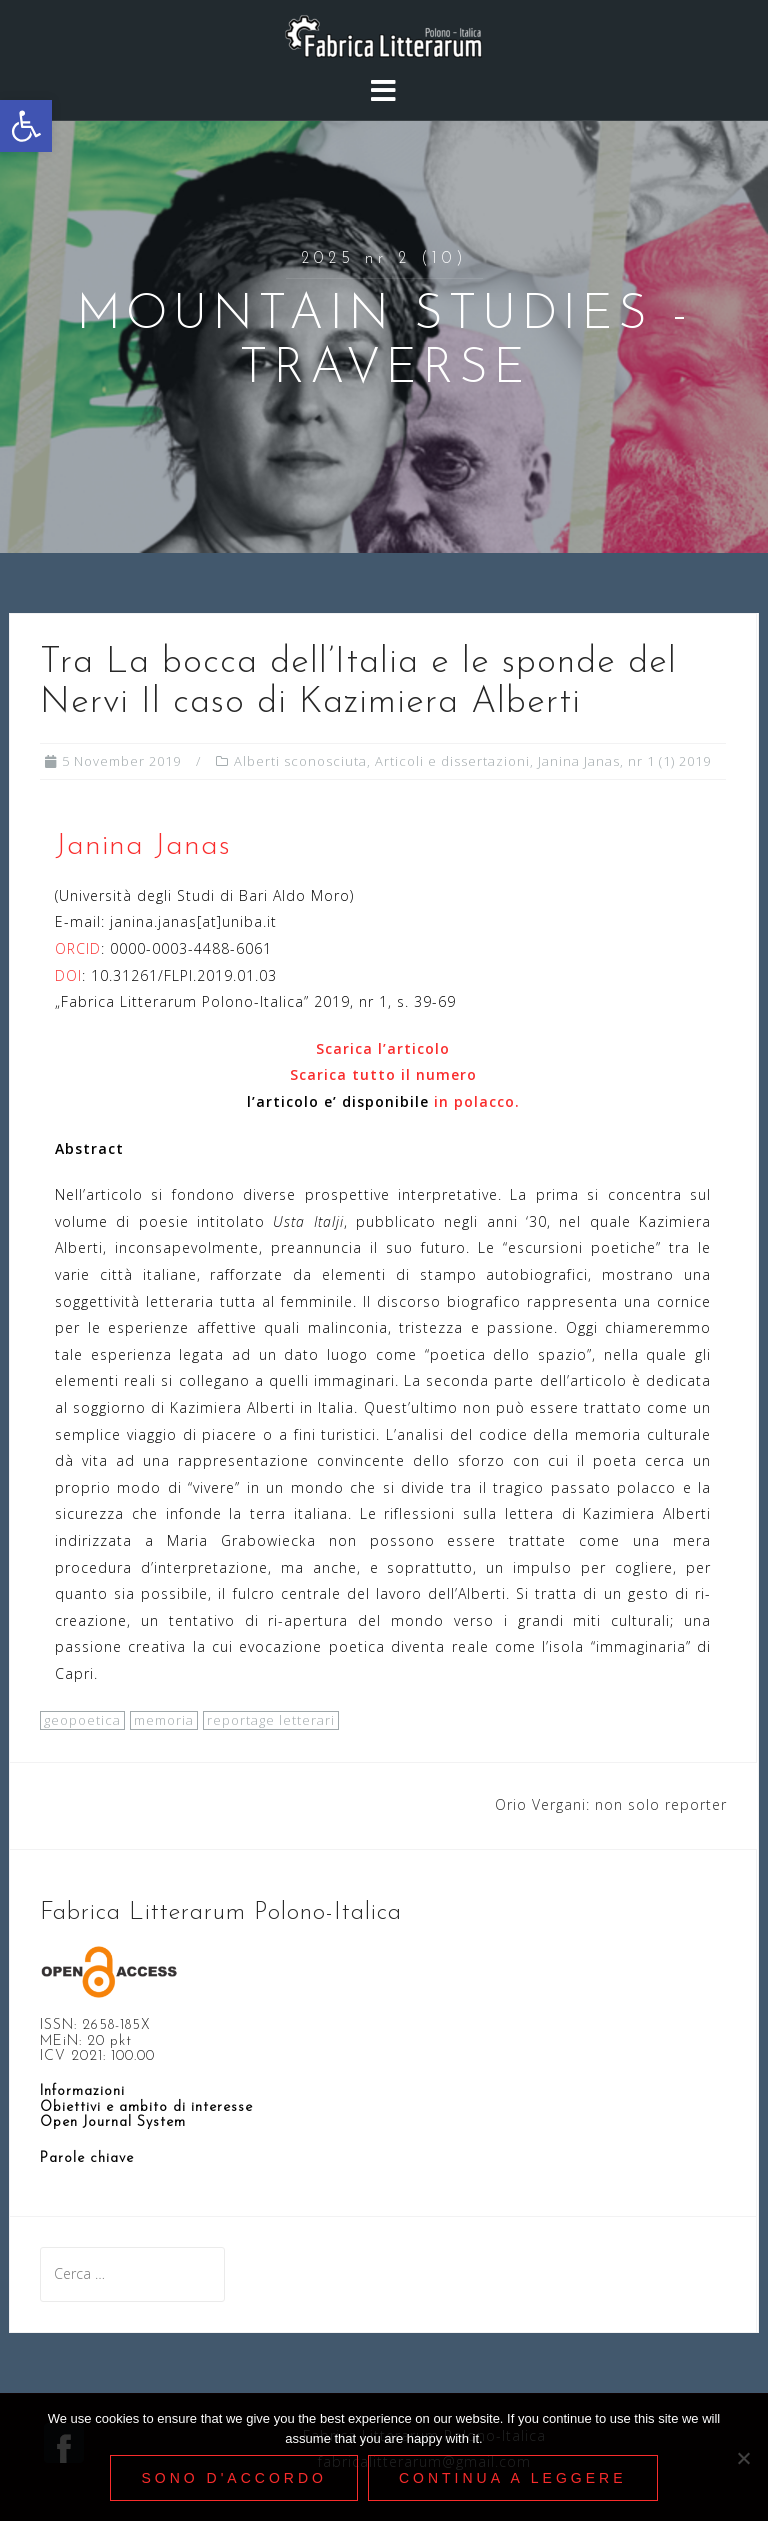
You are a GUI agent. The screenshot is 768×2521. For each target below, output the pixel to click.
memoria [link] (164, 1720)
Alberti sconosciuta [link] (300, 761)
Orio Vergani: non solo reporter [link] (611, 1804)
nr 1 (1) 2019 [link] (669, 761)
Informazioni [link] (82, 2091)
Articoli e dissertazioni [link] (452, 761)
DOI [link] (68, 975)
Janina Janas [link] (579, 761)
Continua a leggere (513, 2478)
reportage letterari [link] (271, 1720)
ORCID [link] (78, 948)
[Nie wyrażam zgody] (743, 2458)
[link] (26, 126)
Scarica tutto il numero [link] (383, 1074)
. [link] (517, 1101)
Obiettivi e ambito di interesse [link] (146, 2107)
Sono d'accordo (233, 2478)
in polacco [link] (474, 1101)
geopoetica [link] (82, 1720)
